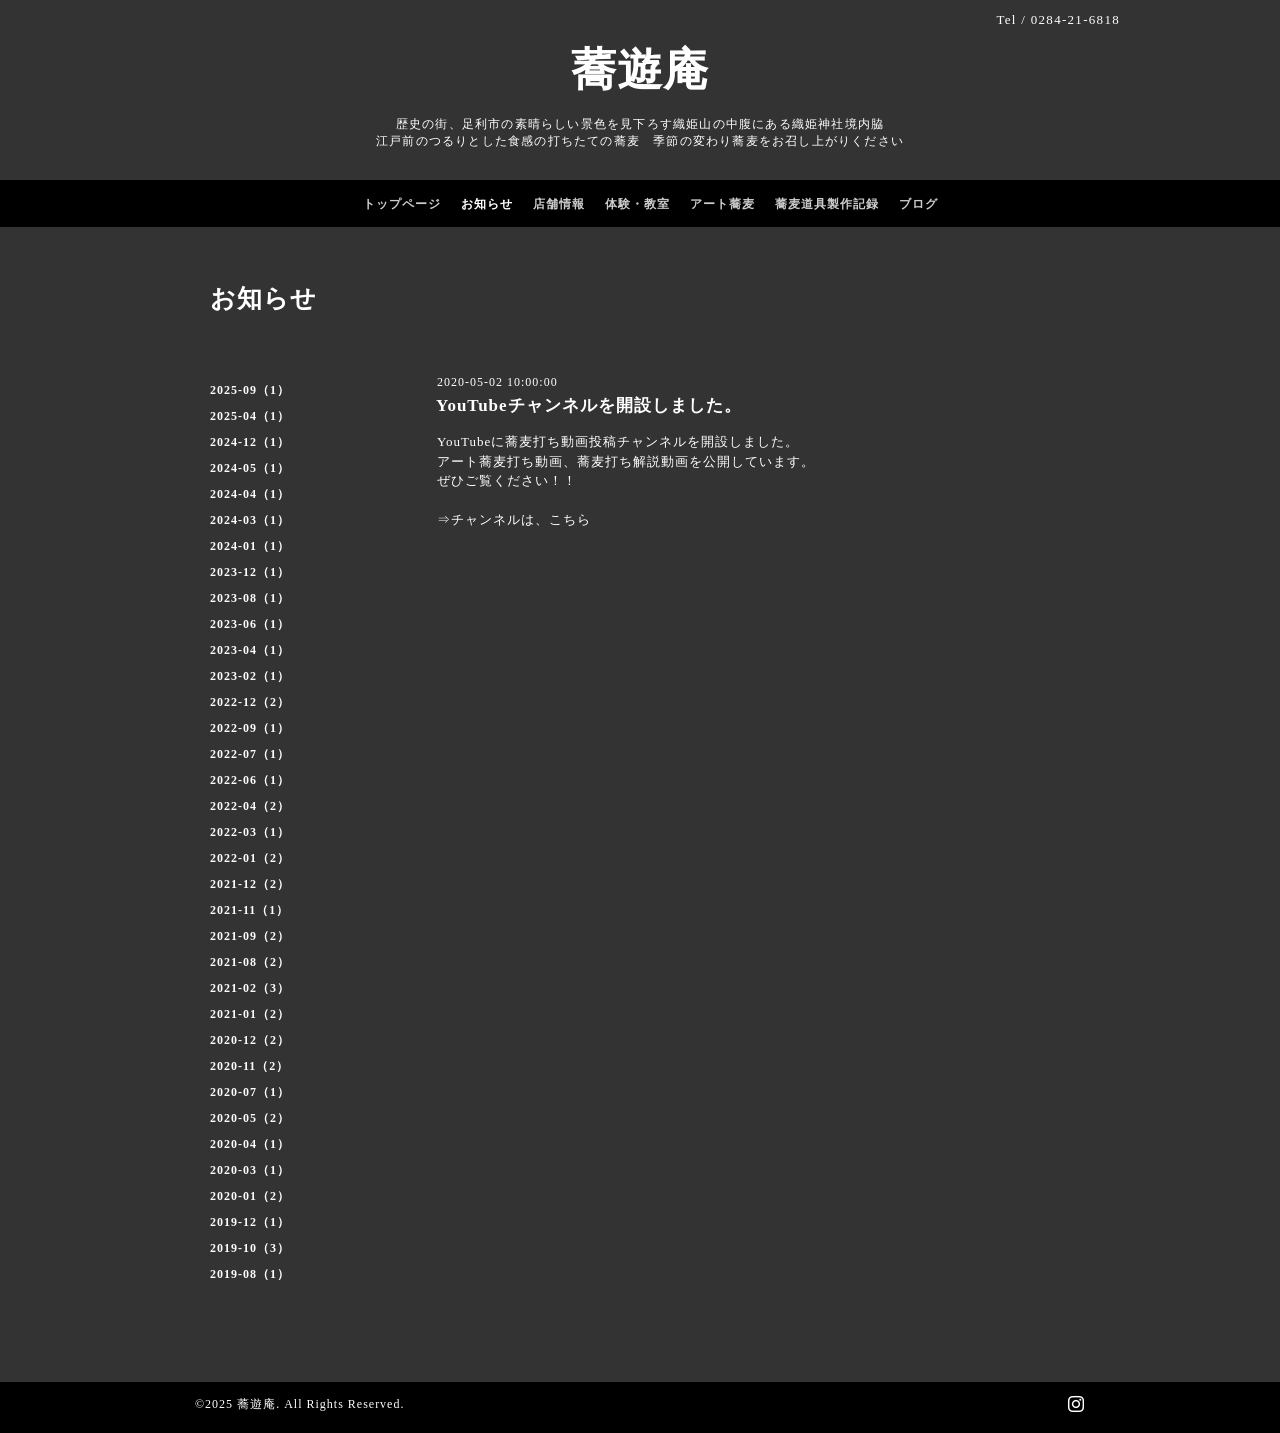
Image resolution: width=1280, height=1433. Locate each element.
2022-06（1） (250, 780)
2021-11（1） (249, 910)
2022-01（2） (250, 858)
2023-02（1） (250, 676)
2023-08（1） (250, 598)
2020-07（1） (250, 1092)
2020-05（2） (250, 1118)
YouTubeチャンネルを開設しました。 (589, 405)
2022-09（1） (250, 728)
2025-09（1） (250, 390)
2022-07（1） (250, 754)
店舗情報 (559, 204)
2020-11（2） (249, 1066)
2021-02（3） (250, 988)
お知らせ (487, 204)
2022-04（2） (250, 806)
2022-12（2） (250, 702)
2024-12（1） (250, 442)
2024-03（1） (250, 520)
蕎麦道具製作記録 (827, 204)
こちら (570, 519)
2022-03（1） (250, 832)
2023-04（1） (250, 650)
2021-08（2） (250, 962)
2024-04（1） (250, 494)
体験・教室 (637, 204)
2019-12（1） (250, 1222)
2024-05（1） (250, 468)
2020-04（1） (250, 1144)
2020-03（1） (250, 1170)
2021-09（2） (250, 936)
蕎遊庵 (640, 70)
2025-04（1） (250, 416)
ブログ (918, 204)
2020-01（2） (250, 1196)
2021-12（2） (250, 884)
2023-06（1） (250, 624)
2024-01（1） (250, 546)
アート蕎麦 (722, 204)
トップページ (402, 204)
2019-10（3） (250, 1248)
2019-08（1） (250, 1274)
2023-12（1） (250, 572)
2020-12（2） (250, 1040)
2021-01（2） (250, 1014)
